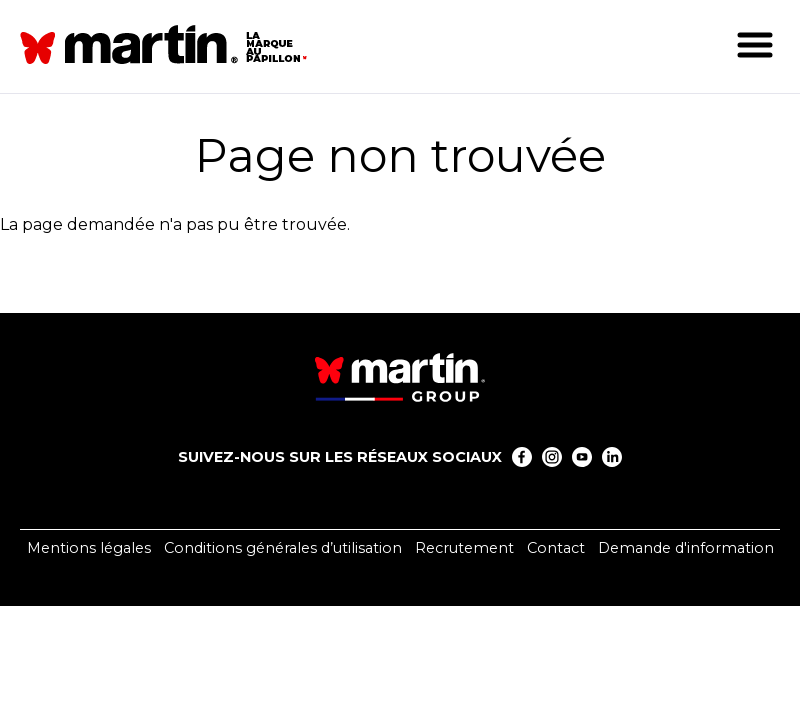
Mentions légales (89, 548)
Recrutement (464, 548)
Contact (556, 548)
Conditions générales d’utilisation (283, 548)
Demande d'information (686, 548)
